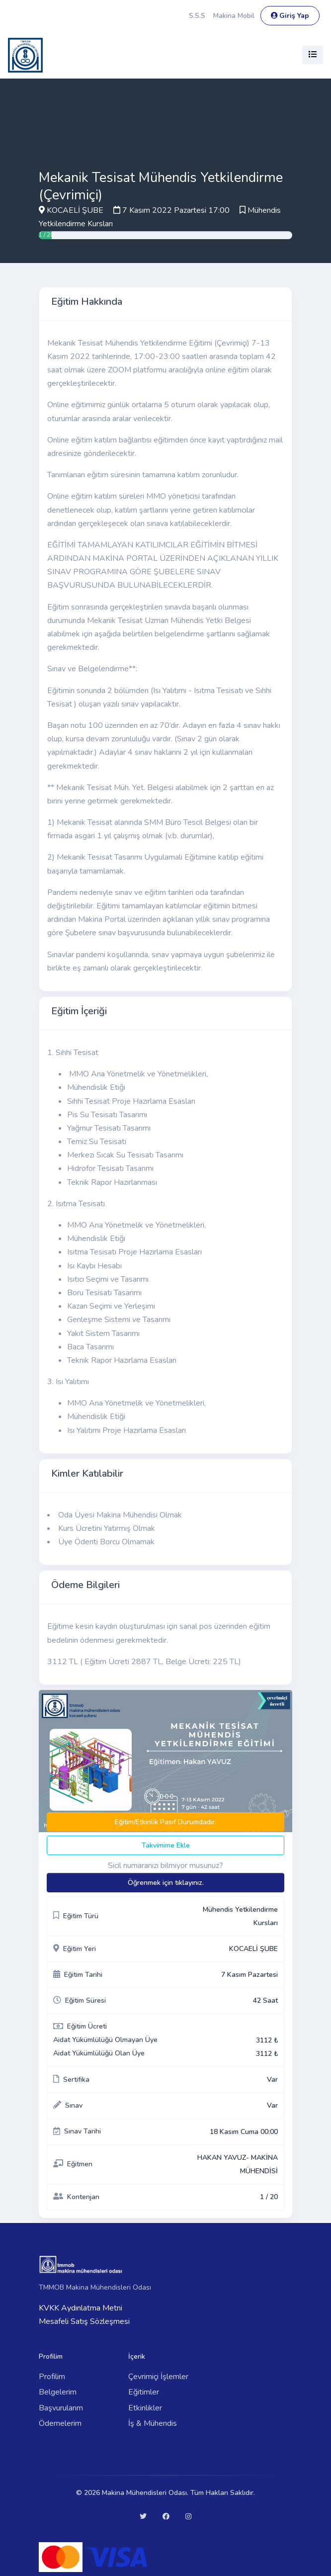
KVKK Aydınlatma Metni (80, 2308)
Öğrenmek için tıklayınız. (166, 1882)
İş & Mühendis (152, 2423)
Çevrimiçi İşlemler (158, 2376)
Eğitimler (143, 2392)
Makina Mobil (233, 15)
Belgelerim (58, 2392)
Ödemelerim (60, 2423)
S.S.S (197, 15)
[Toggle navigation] (312, 55)
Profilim (52, 2376)
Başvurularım (61, 2407)
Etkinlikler (145, 2407)
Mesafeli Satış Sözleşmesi (84, 2321)
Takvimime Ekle (166, 1845)
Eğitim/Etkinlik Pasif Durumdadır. (165, 1822)
